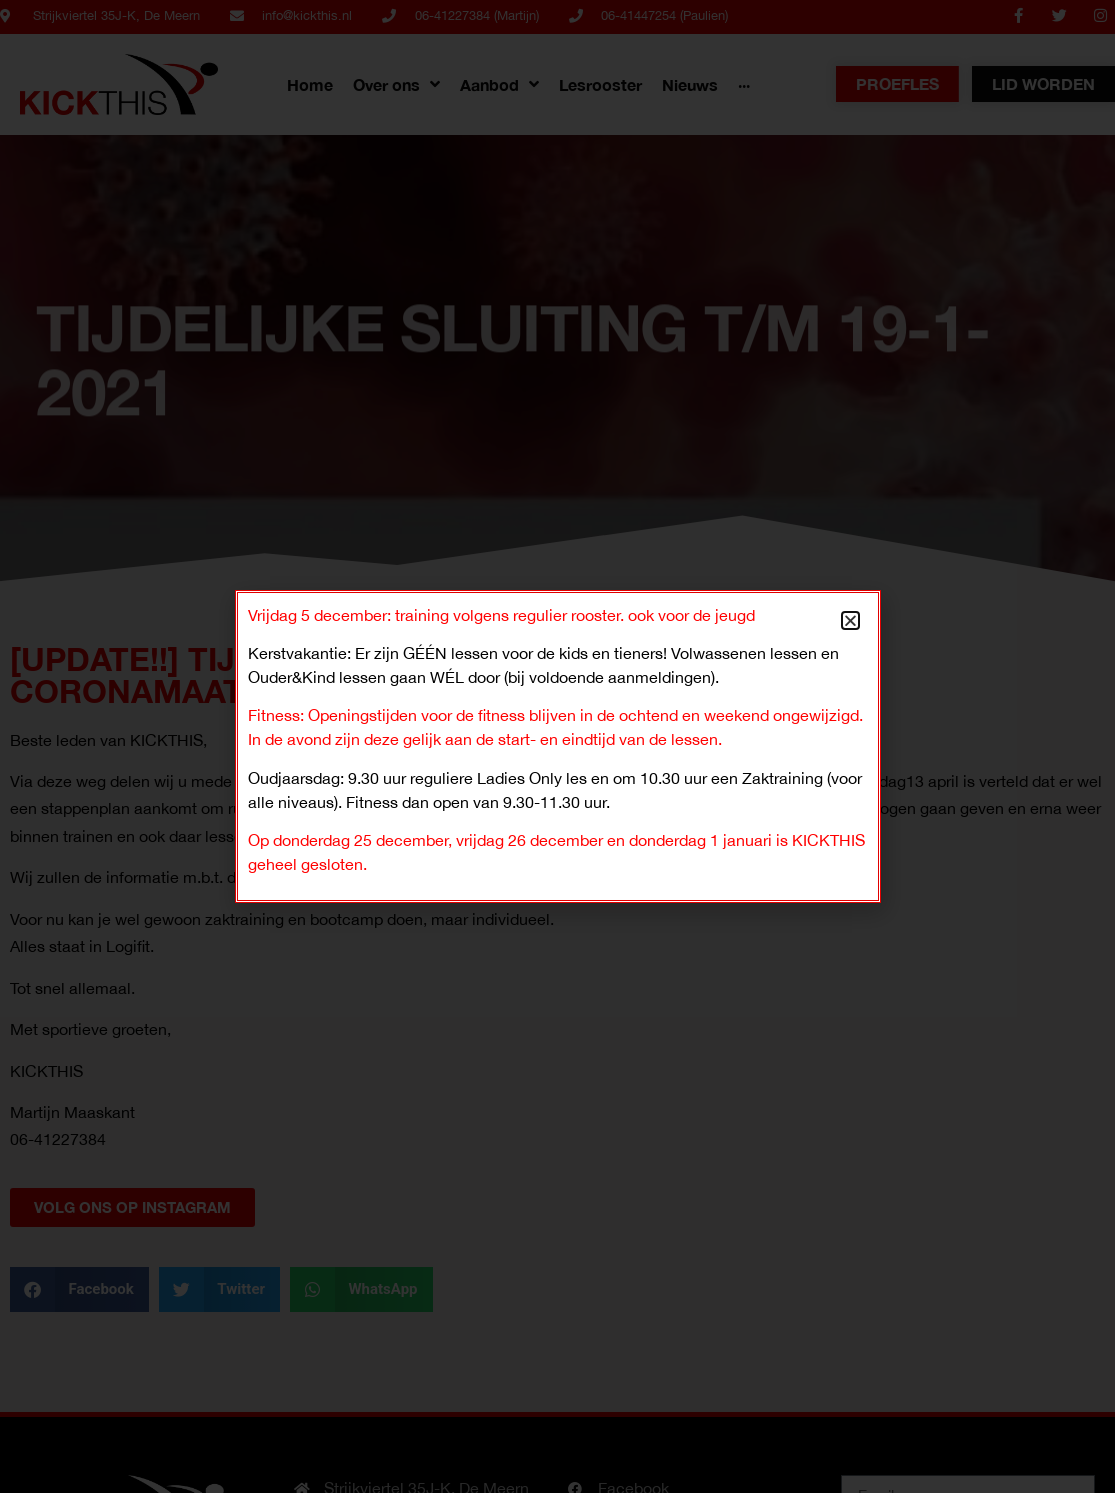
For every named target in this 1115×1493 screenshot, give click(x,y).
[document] (557, 746)
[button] (850, 620)
